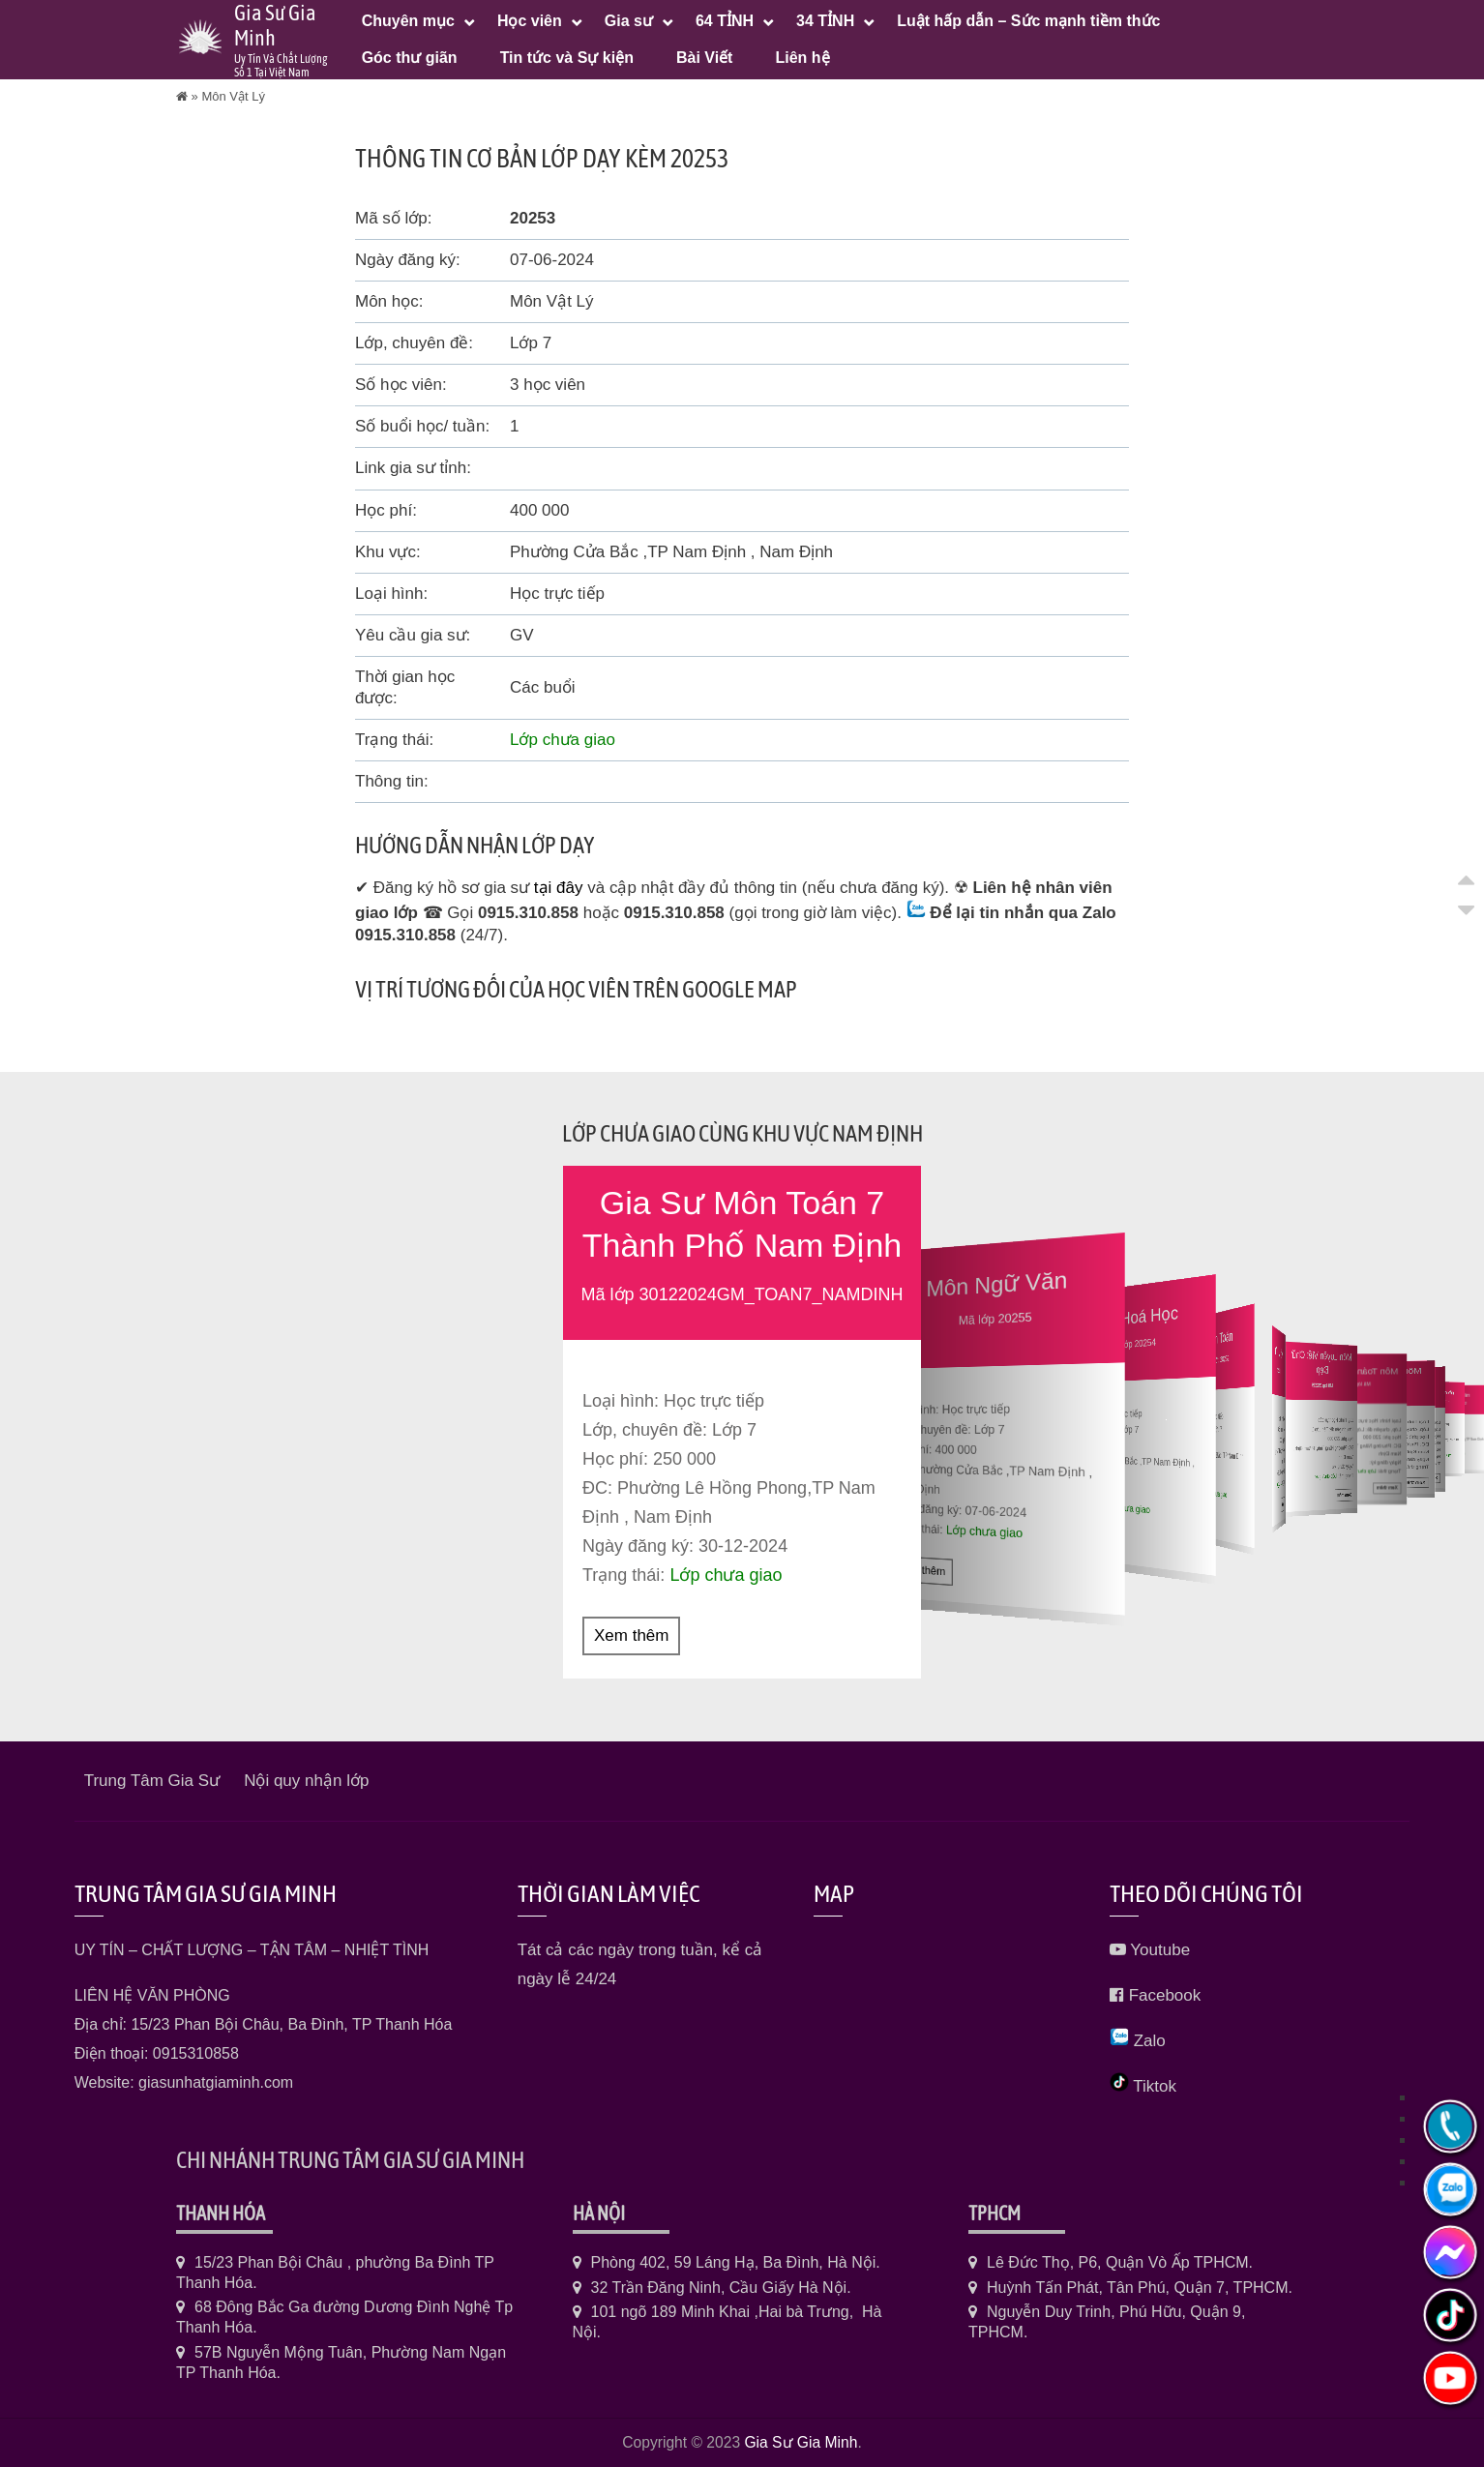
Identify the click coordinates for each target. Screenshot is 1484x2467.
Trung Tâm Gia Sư (152, 1779)
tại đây (558, 887)
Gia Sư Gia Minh (800, 2441)
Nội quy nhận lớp (306, 1779)
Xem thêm (631, 1634)
